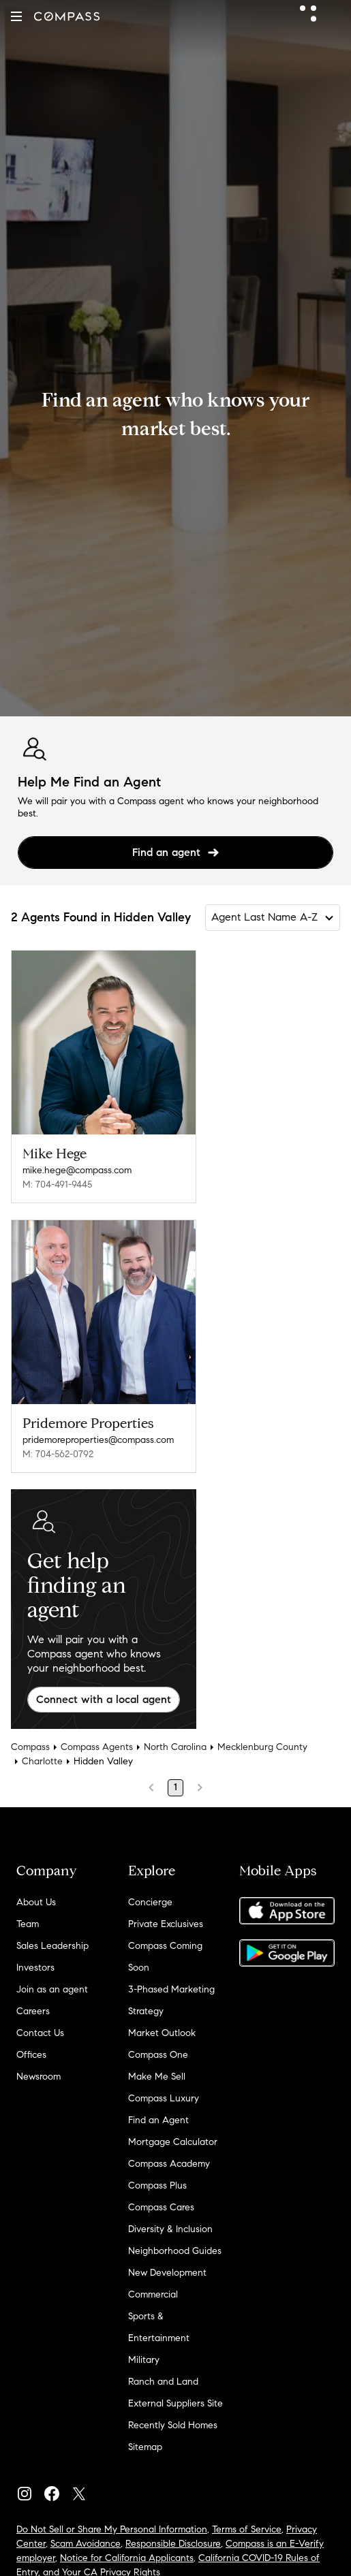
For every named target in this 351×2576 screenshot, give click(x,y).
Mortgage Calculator (172, 2142)
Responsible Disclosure (173, 2543)
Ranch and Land (163, 2381)
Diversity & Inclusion (170, 2229)
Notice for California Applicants (127, 2558)
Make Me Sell (156, 2076)
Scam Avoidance (85, 2543)
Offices (31, 2055)
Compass (30, 1747)
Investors (35, 1967)
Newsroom (38, 2076)
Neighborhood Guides (175, 2251)
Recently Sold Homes (172, 2425)
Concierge (150, 1902)
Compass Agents (97, 1747)
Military (143, 2360)
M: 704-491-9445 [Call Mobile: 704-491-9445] (57, 1184)
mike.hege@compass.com (77, 1170)
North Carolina (175, 1747)
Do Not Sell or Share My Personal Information (111, 2529)
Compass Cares (161, 2207)
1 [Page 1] (175, 1787)
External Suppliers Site (175, 2403)
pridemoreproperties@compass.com (98, 1440)
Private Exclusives (165, 1924)
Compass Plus (157, 2185)
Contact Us (40, 2033)
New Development (167, 2272)
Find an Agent (158, 2120)
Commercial (153, 2294)
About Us (36, 1902)
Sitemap (145, 2447)
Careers (33, 2011)
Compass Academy (169, 2163)
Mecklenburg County (262, 1747)
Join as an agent (52, 1989)
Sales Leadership (52, 1946)
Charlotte (42, 1761)
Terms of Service (246, 2529)
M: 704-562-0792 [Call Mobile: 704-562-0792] (57, 1454)
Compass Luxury (163, 2098)
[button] (16, 16)
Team (27, 1924)
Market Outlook (162, 2033)
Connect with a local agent (103, 1699)
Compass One (158, 2055)
